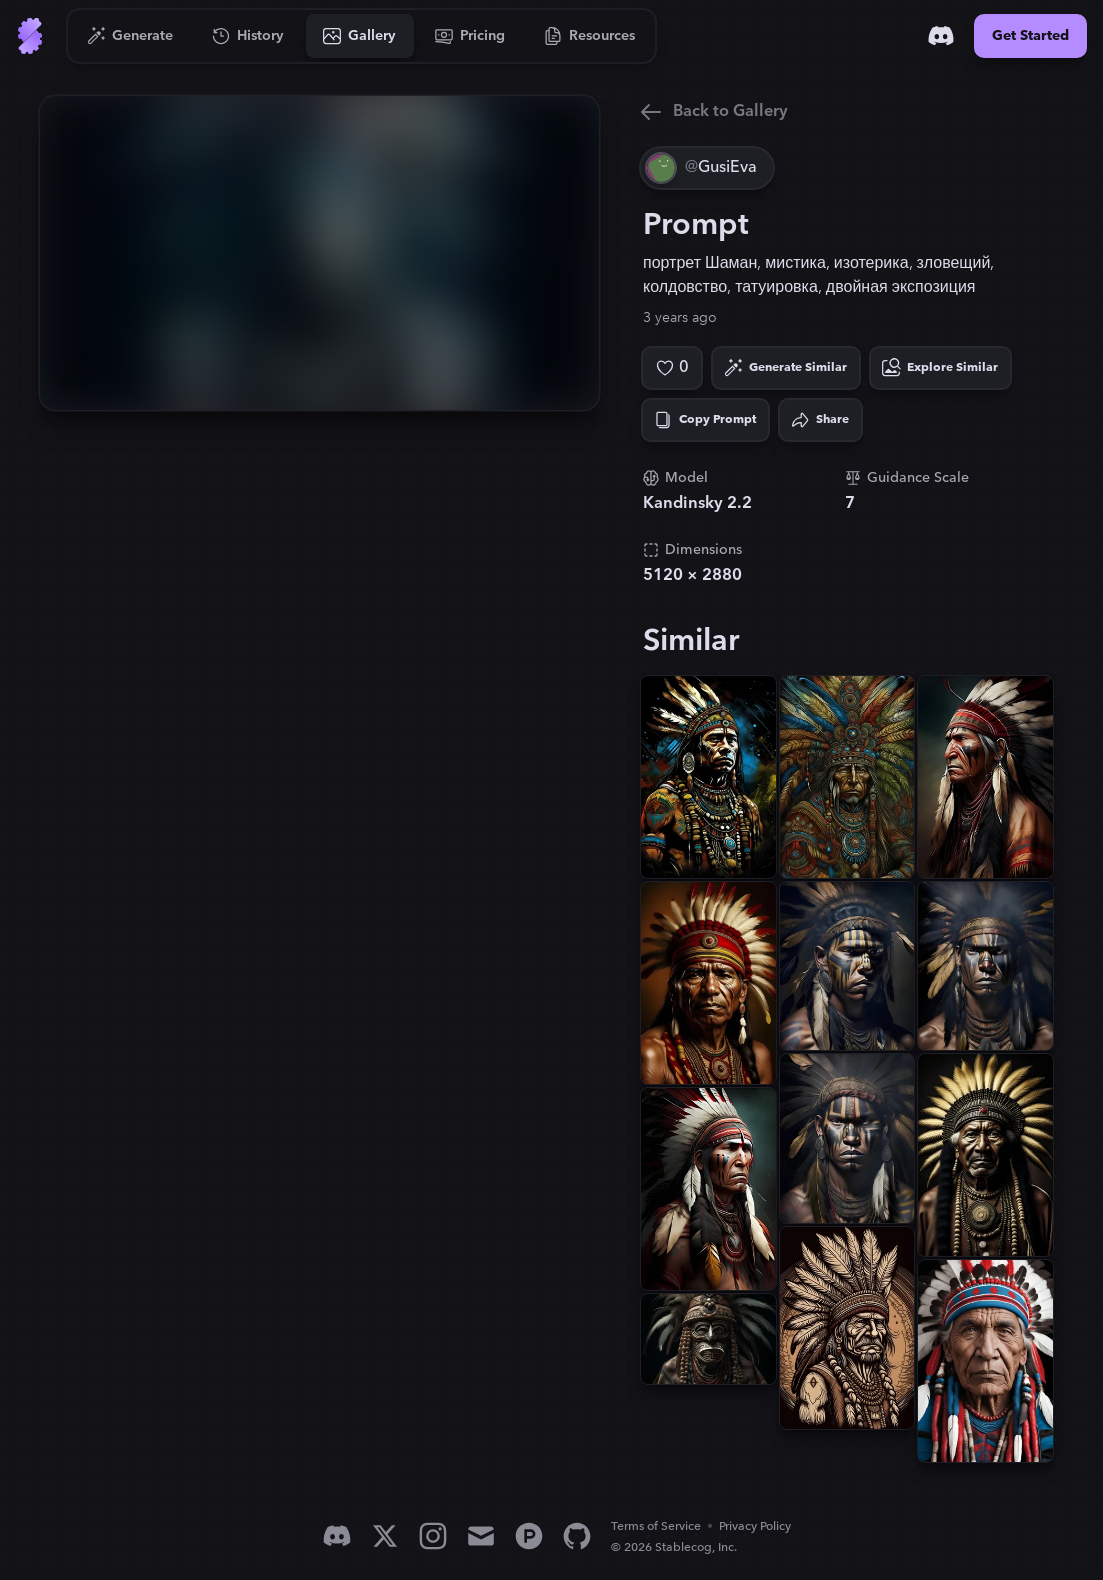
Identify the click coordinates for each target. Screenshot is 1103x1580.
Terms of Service (656, 1526)
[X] (385, 1536)
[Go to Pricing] (470, 36)
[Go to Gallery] (360, 36)
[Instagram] (433, 1536)
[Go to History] (248, 36)
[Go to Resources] (590, 36)
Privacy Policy (755, 1526)
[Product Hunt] (529, 1536)
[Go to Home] (30, 36)
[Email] (481, 1536)
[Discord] (941, 36)
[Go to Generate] (130, 36)
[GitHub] (577, 1536)
